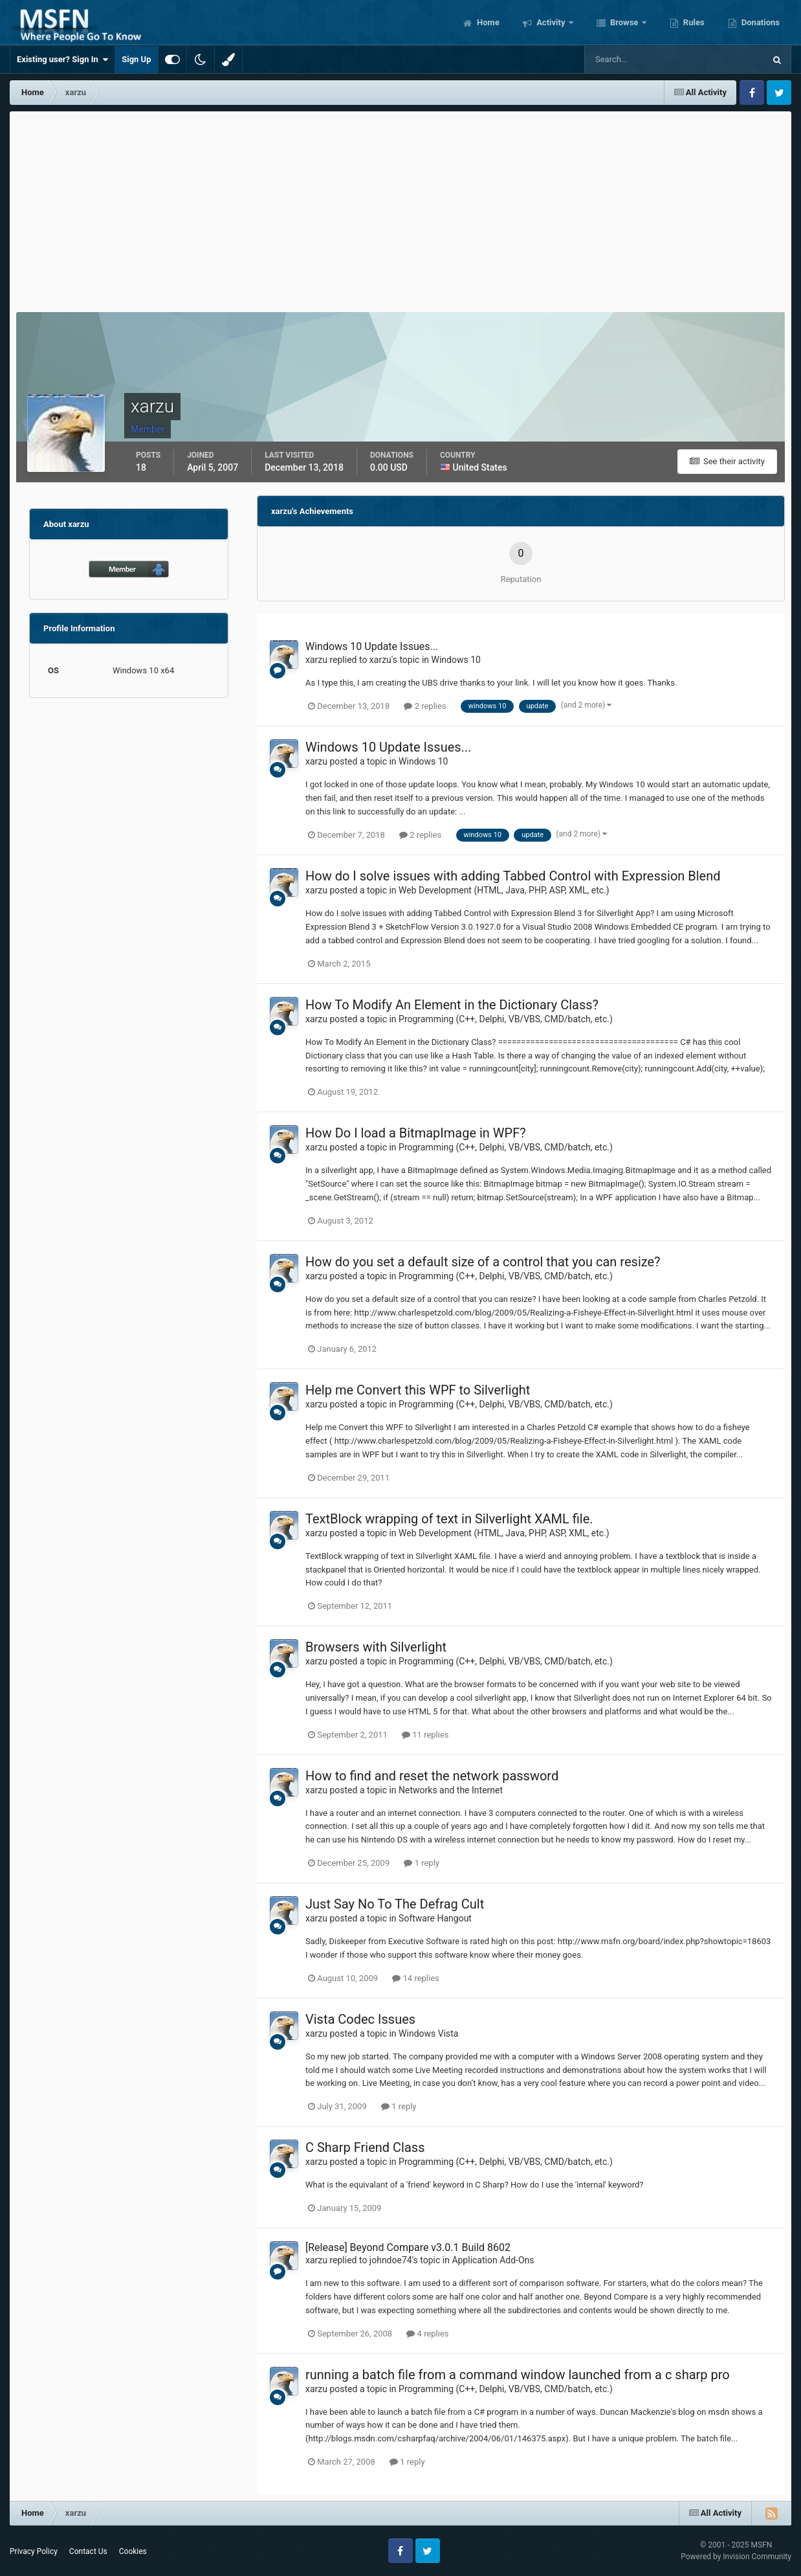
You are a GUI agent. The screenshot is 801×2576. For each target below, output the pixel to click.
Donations (760, 22)
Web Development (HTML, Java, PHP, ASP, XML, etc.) (504, 890)
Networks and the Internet (451, 1790)
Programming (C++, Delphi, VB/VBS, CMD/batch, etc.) (506, 1019)
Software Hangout (435, 1918)
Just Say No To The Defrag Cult (394, 1904)
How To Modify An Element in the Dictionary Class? (451, 1005)
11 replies (425, 1735)
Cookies (133, 2551)
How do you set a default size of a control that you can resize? (483, 1262)
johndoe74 (390, 2260)
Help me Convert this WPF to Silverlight (417, 1390)
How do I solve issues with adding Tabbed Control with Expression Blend (513, 876)
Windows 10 (456, 660)
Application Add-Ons (493, 2260)
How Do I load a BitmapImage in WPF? (415, 1133)
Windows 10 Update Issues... (371, 646)
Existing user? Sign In (62, 59)
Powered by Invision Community (736, 2556)
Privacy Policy (34, 2551)
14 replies (415, 1978)
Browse (624, 22)
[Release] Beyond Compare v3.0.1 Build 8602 (407, 2247)
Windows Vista (428, 2033)
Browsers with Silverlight (375, 1647)
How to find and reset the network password (431, 1776)
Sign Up (136, 59)
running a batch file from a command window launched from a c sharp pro (517, 2374)
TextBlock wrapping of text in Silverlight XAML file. (449, 1519)
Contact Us (88, 2551)
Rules (693, 22)
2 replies (425, 706)
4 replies (427, 2333)
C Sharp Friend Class (364, 2147)
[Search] (635, 59)
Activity (550, 22)
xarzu (316, 660)
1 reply (421, 1863)
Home (487, 22)
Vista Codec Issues (360, 2019)
